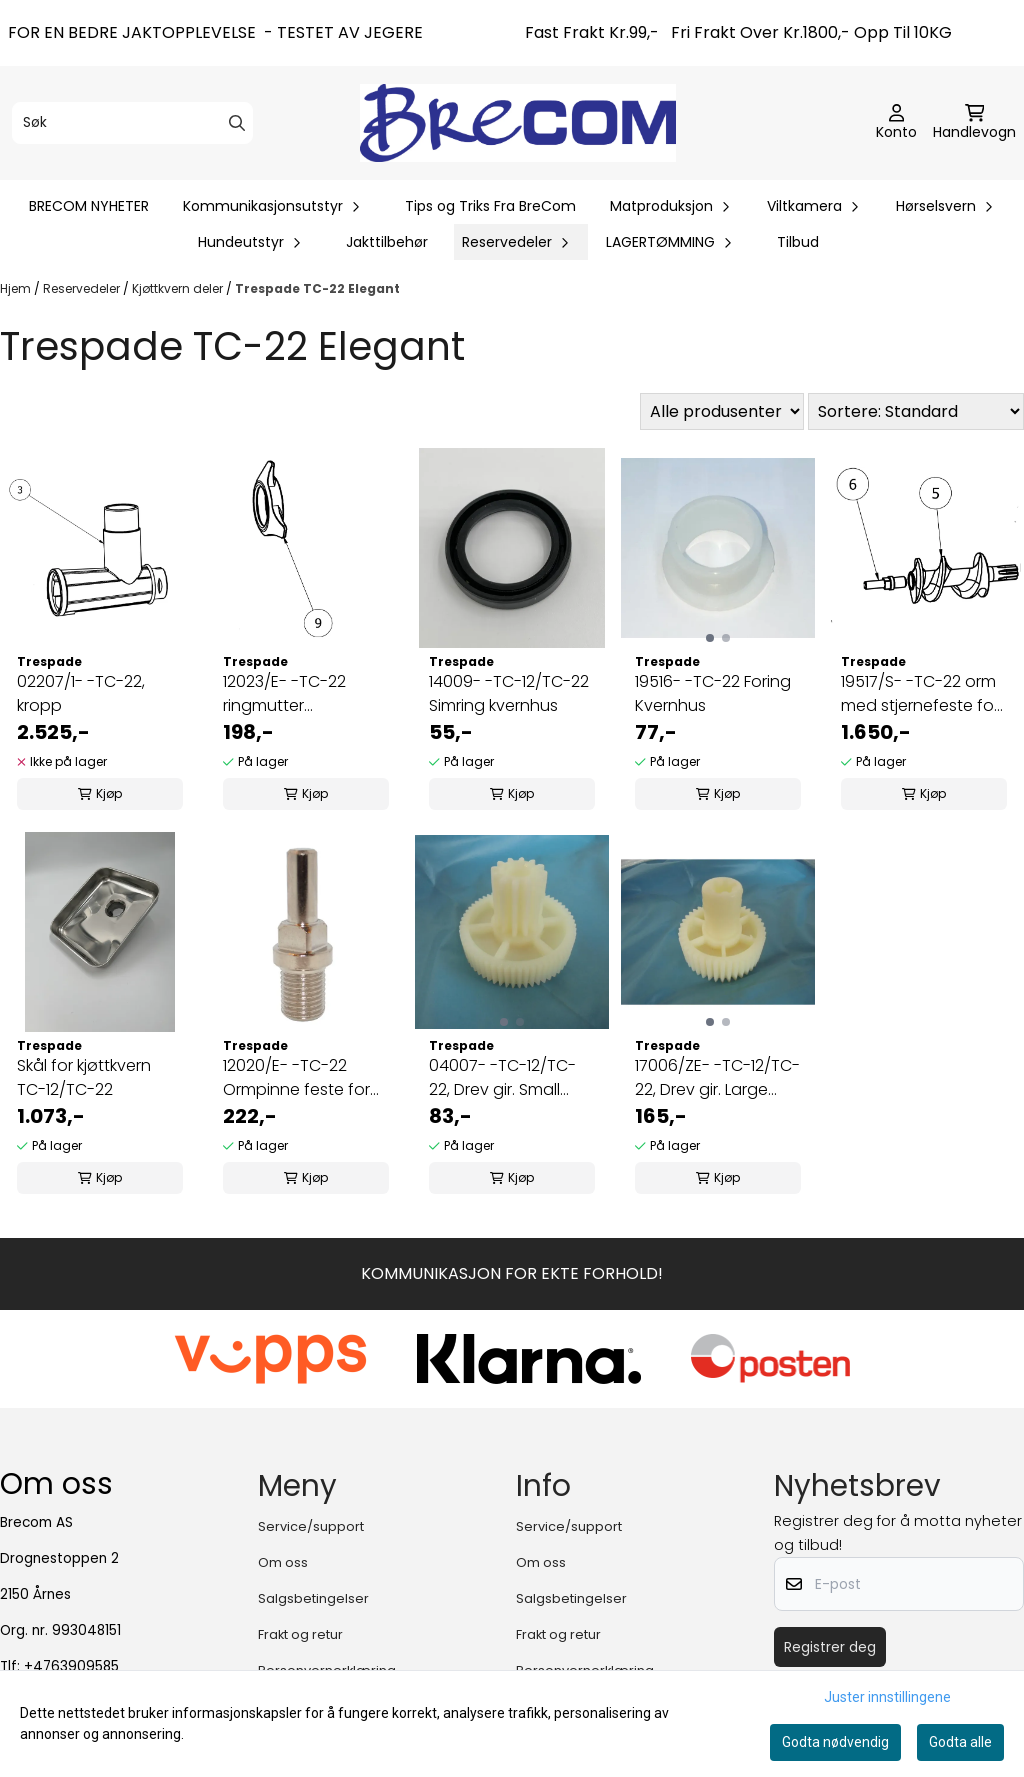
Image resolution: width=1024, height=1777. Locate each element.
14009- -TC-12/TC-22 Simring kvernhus (509, 693)
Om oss (283, 1562)
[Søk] (132, 123)
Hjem (17, 288)
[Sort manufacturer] (722, 411)
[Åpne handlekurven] (974, 123)
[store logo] (518, 122)
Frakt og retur (300, 1634)
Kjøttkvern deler (179, 288)
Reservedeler (83, 288)
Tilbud (798, 242)
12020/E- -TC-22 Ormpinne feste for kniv (296, 1078)
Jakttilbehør (387, 242)
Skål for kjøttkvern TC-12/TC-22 (84, 1077)
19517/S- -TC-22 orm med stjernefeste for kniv (920, 694)
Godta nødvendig (835, 1742)
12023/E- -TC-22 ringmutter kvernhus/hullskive (292, 694)
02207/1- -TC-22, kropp (81, 693)
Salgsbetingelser (313, 1598)
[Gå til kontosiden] (896, 123)
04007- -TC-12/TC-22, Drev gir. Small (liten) (502, 1078)
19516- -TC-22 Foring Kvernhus (713, 693)
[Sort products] (916, 411)
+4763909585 (71, 1666)
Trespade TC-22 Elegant (317, 288)
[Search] (237, 123)
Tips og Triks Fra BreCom (490, 206)
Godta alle (960, 1742)
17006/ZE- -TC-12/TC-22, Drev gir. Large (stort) (717, 1078)
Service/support (311, 1526)
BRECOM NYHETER (89, 206)
